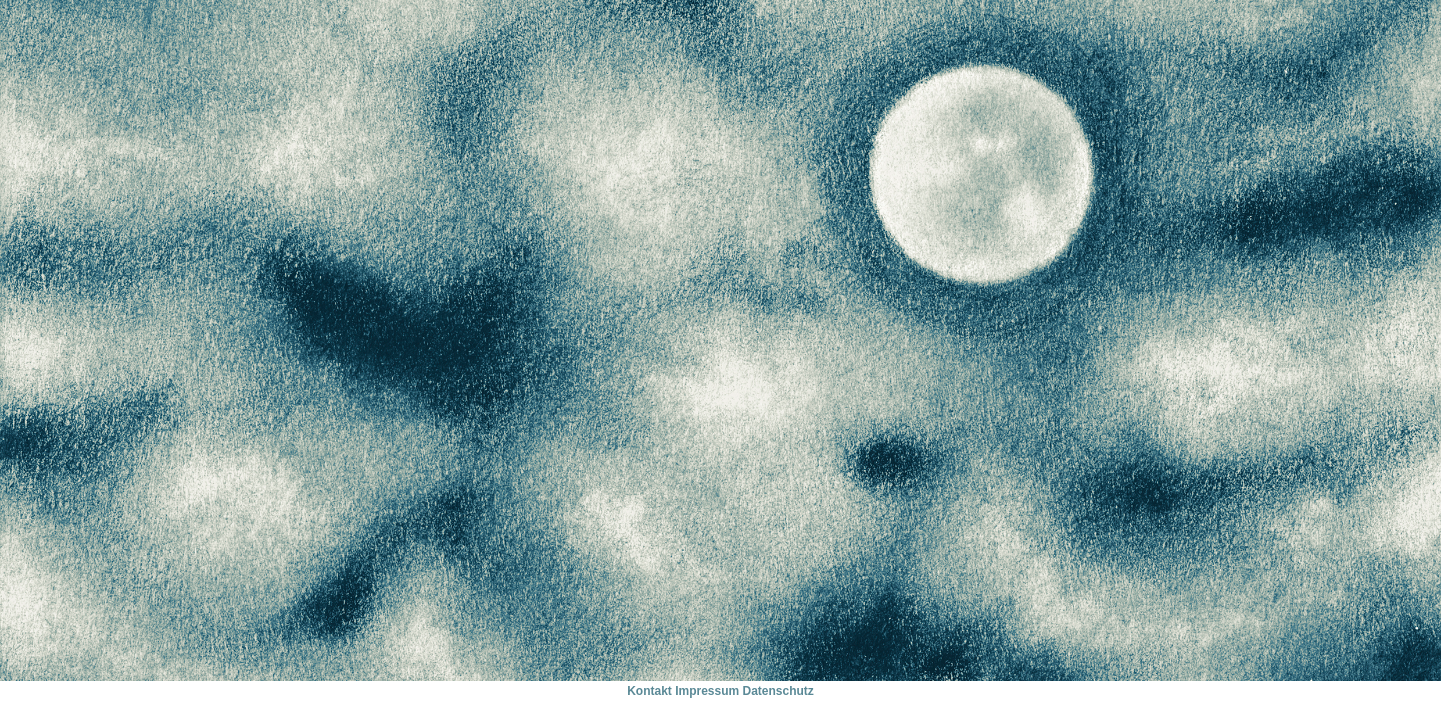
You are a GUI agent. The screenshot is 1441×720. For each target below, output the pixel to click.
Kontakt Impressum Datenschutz (720, 691)
